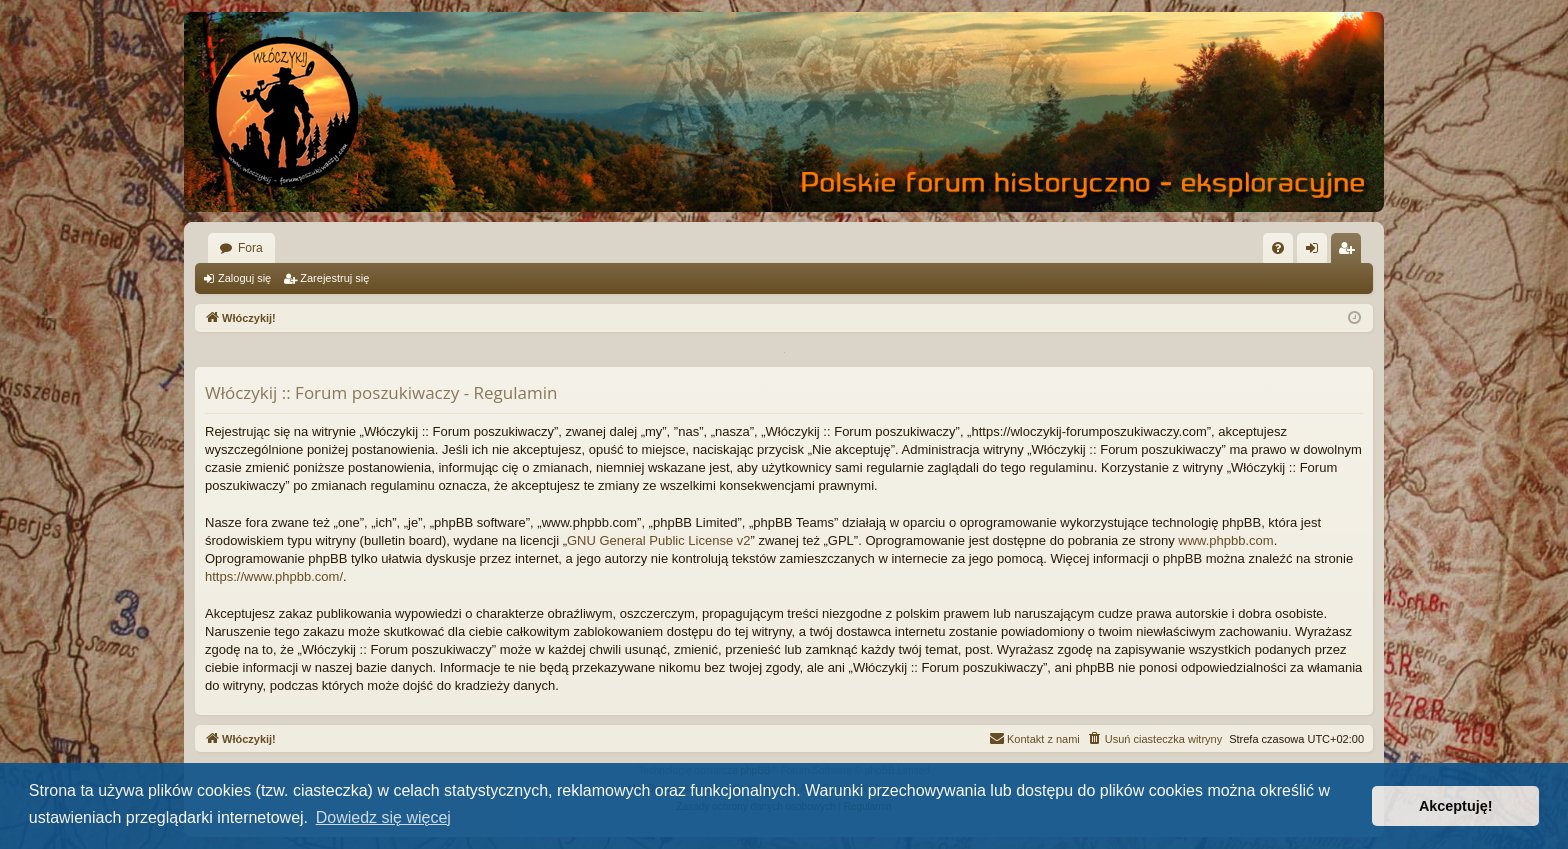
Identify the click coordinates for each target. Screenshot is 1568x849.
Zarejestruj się (334, 278)
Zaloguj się (244, 278)
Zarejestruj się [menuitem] (1350, 252)
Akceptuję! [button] (1456, 806)
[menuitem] (1278, 248)
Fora (250, 248)
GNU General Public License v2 (659, 540)
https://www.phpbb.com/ (274, 576)
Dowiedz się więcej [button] (383, 817)
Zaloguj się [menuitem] (1316, 252)
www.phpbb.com (1225, 540)
